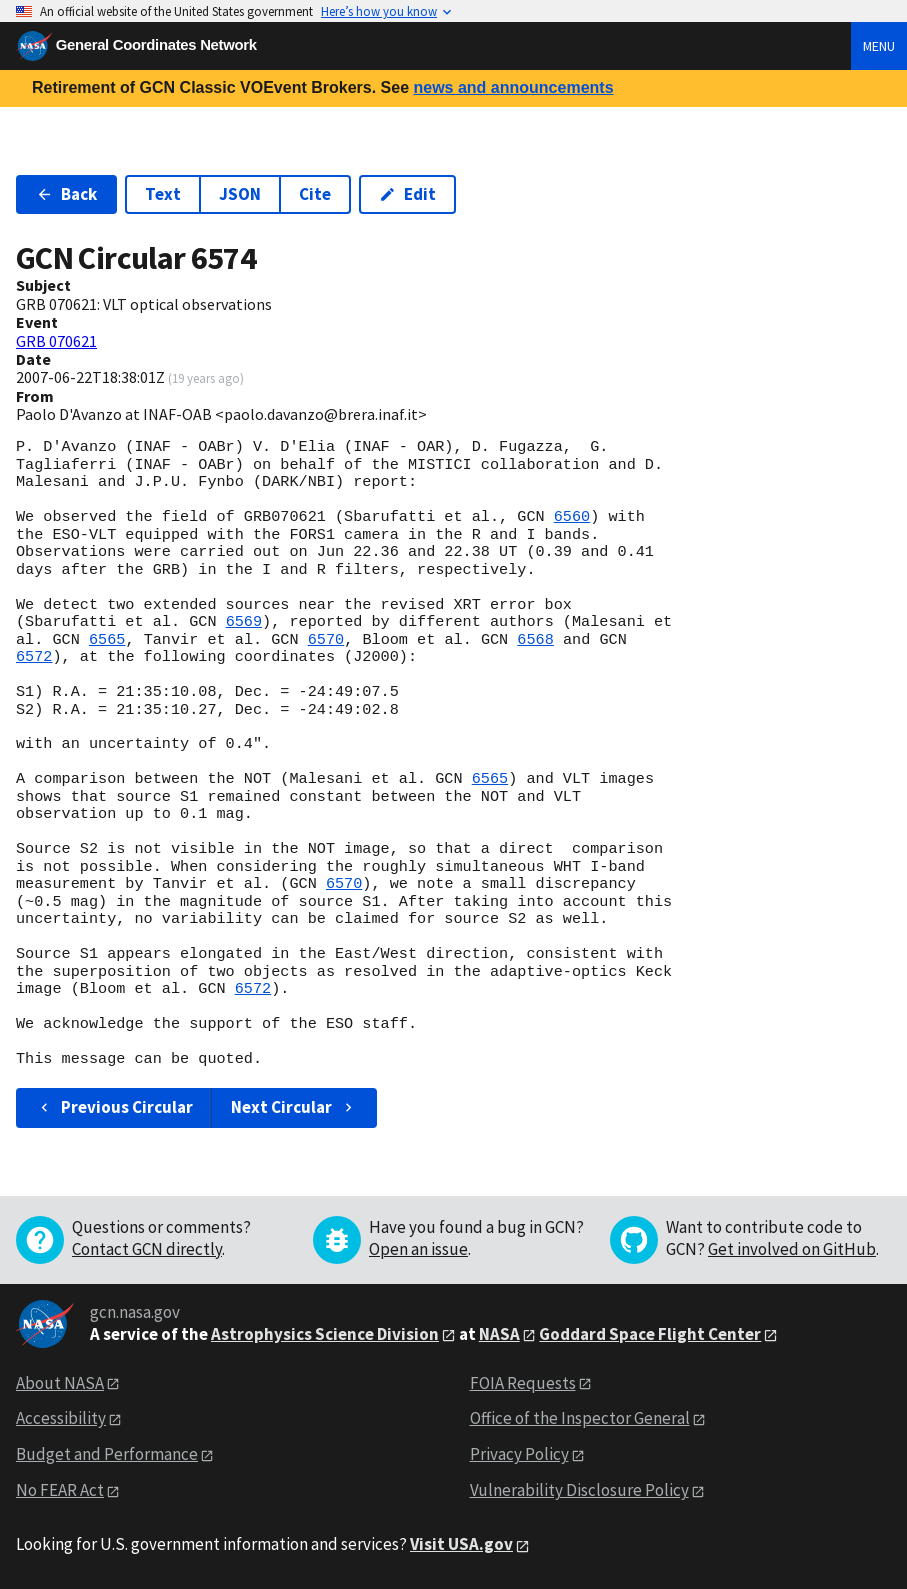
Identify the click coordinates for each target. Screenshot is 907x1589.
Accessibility (61, 1418)
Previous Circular (114, 1107)
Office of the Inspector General (580, 1418)
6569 (244, 622)
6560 (572, 517)
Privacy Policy (519, 1454)
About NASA (60, 1383)
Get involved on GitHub (792, 1249)
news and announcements (513, 87)
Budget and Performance (107, 1454)
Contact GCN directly (147, 1249)
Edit (407, 194)
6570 (326, 640)
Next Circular (294, 1107)
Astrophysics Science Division (325, 1334)
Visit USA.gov (461, 1544)
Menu (879, 46)
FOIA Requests (523, 1383)
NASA (499, 1334)
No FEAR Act (60, 1490)
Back (66, 194)
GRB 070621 (56, 341)
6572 (34, 657)
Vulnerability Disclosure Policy (579, 1490)
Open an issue (418, 1249)
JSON (240, 194)
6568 (535, 640)
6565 (107, 640)
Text (163, 194)
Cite (315, 194)
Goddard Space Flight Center (650, 1334)
